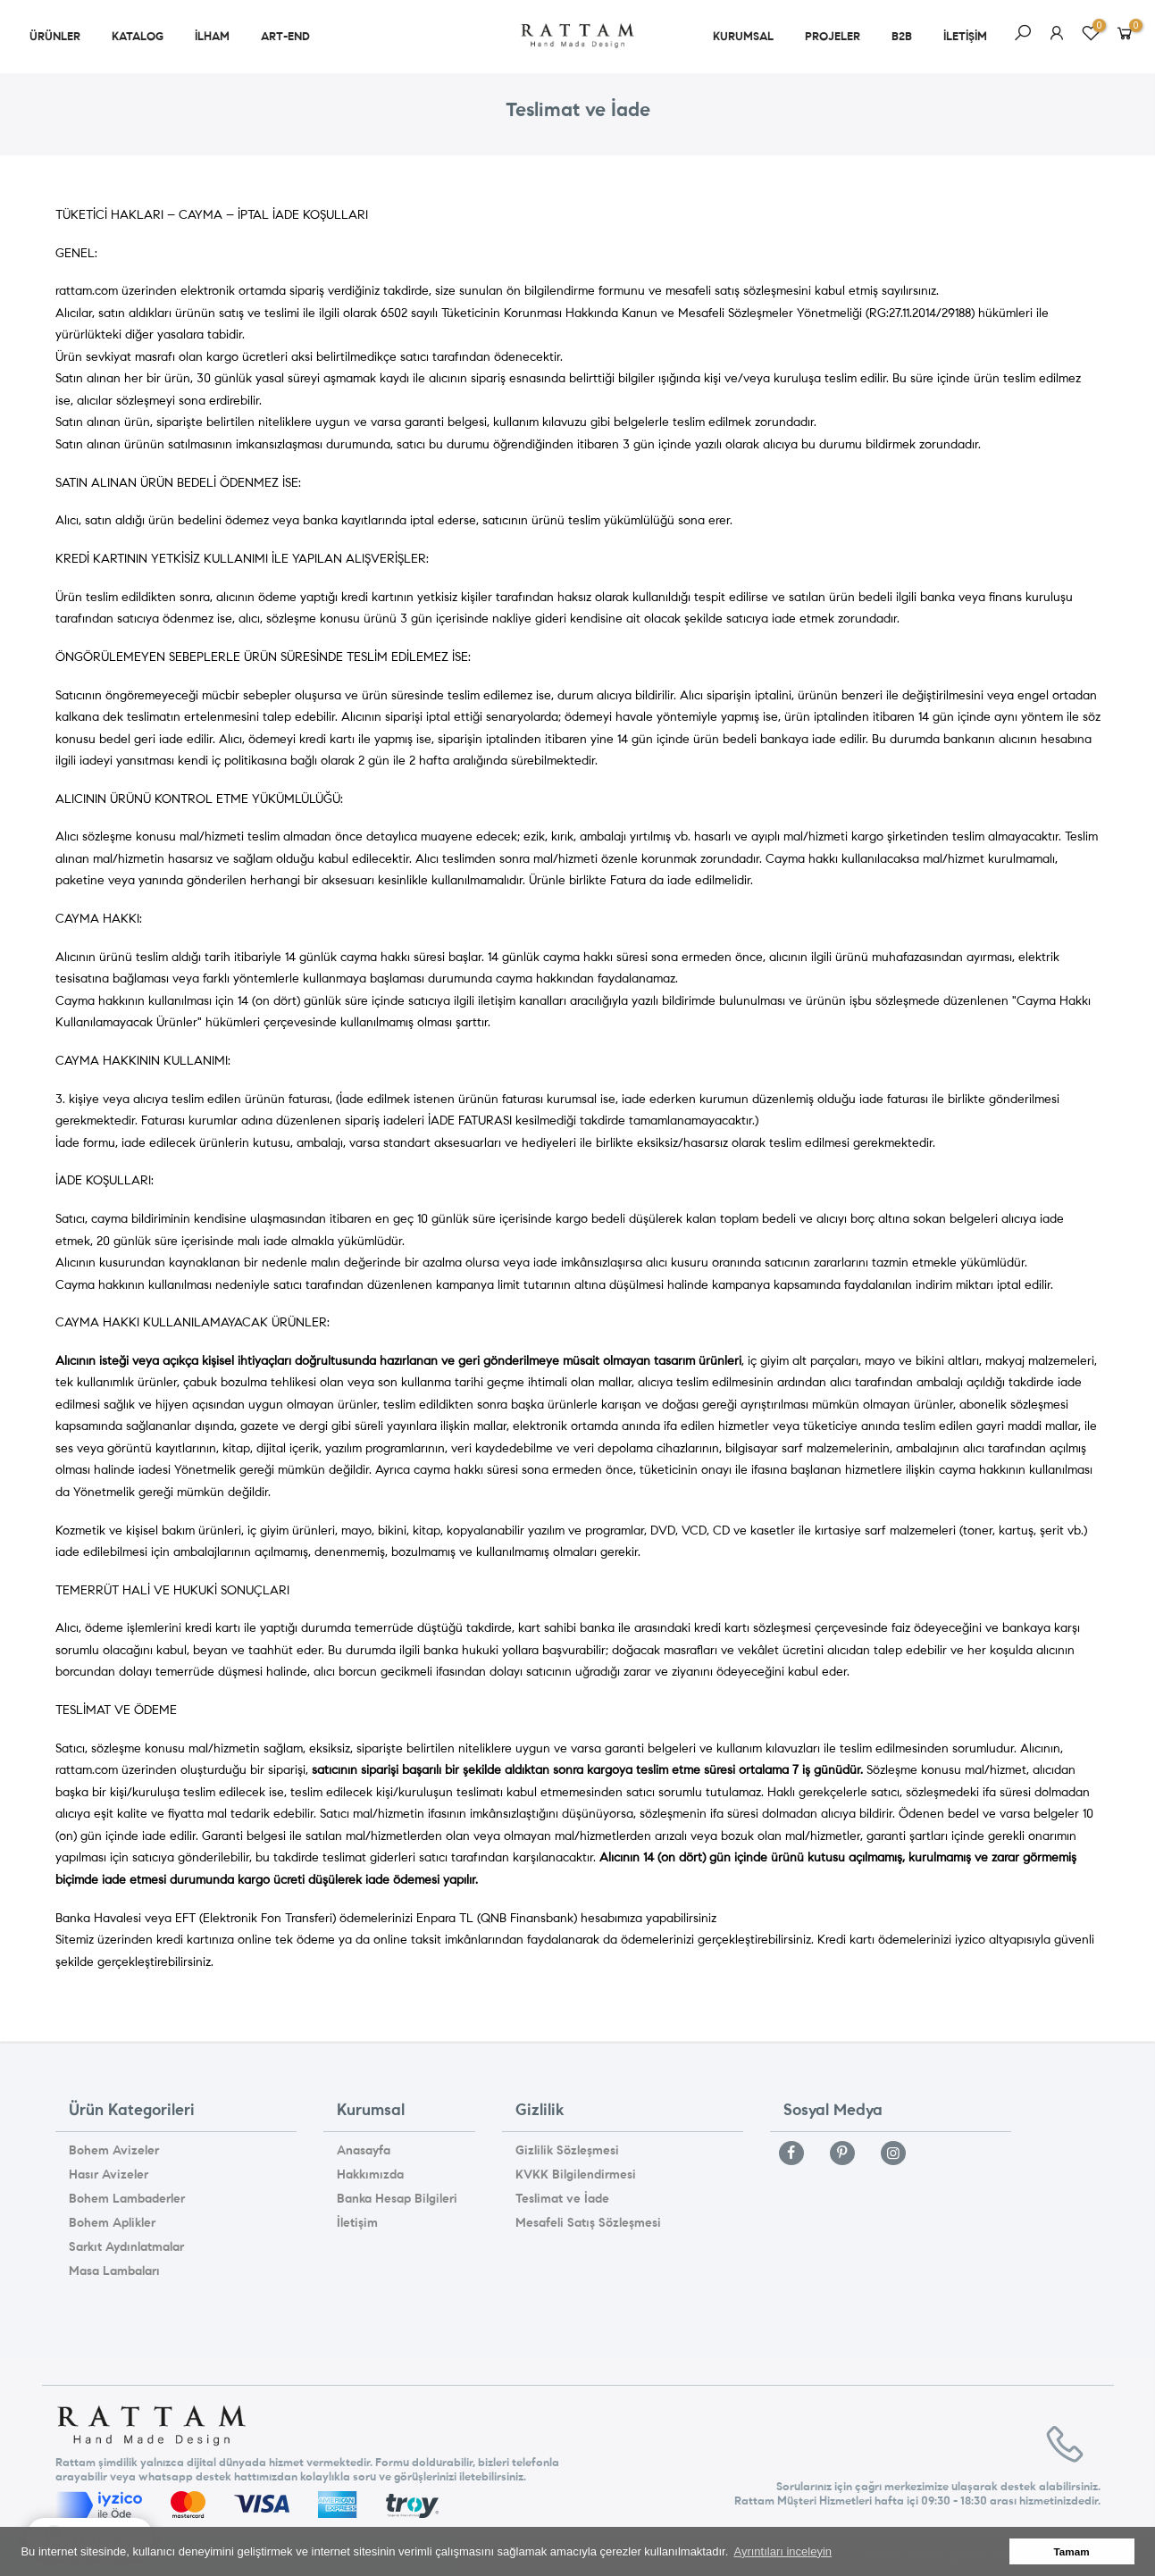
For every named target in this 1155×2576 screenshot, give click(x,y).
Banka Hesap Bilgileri (397, 2198)
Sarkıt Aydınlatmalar (126, 2246)
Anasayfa (363, 2150)
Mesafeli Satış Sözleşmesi (588, 2222)
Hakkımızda (370, 2174)
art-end (285, 36)
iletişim (965, 36)
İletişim (357, 2222)
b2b (901, 36)
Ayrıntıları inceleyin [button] (782, 2551)
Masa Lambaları (114, 2271)
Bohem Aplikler (112, 2222)
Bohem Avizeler (114, 2150)
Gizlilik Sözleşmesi (567, 2150)
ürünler (54, 36)
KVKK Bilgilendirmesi (575, 2174)
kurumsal (743, 36)
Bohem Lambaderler (127, 2198)
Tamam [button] (1072, 2551)
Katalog (137, 36)
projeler (832, 36)
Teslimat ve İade (562, 2198)
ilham (212, 36)
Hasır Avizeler (108, 2174)
